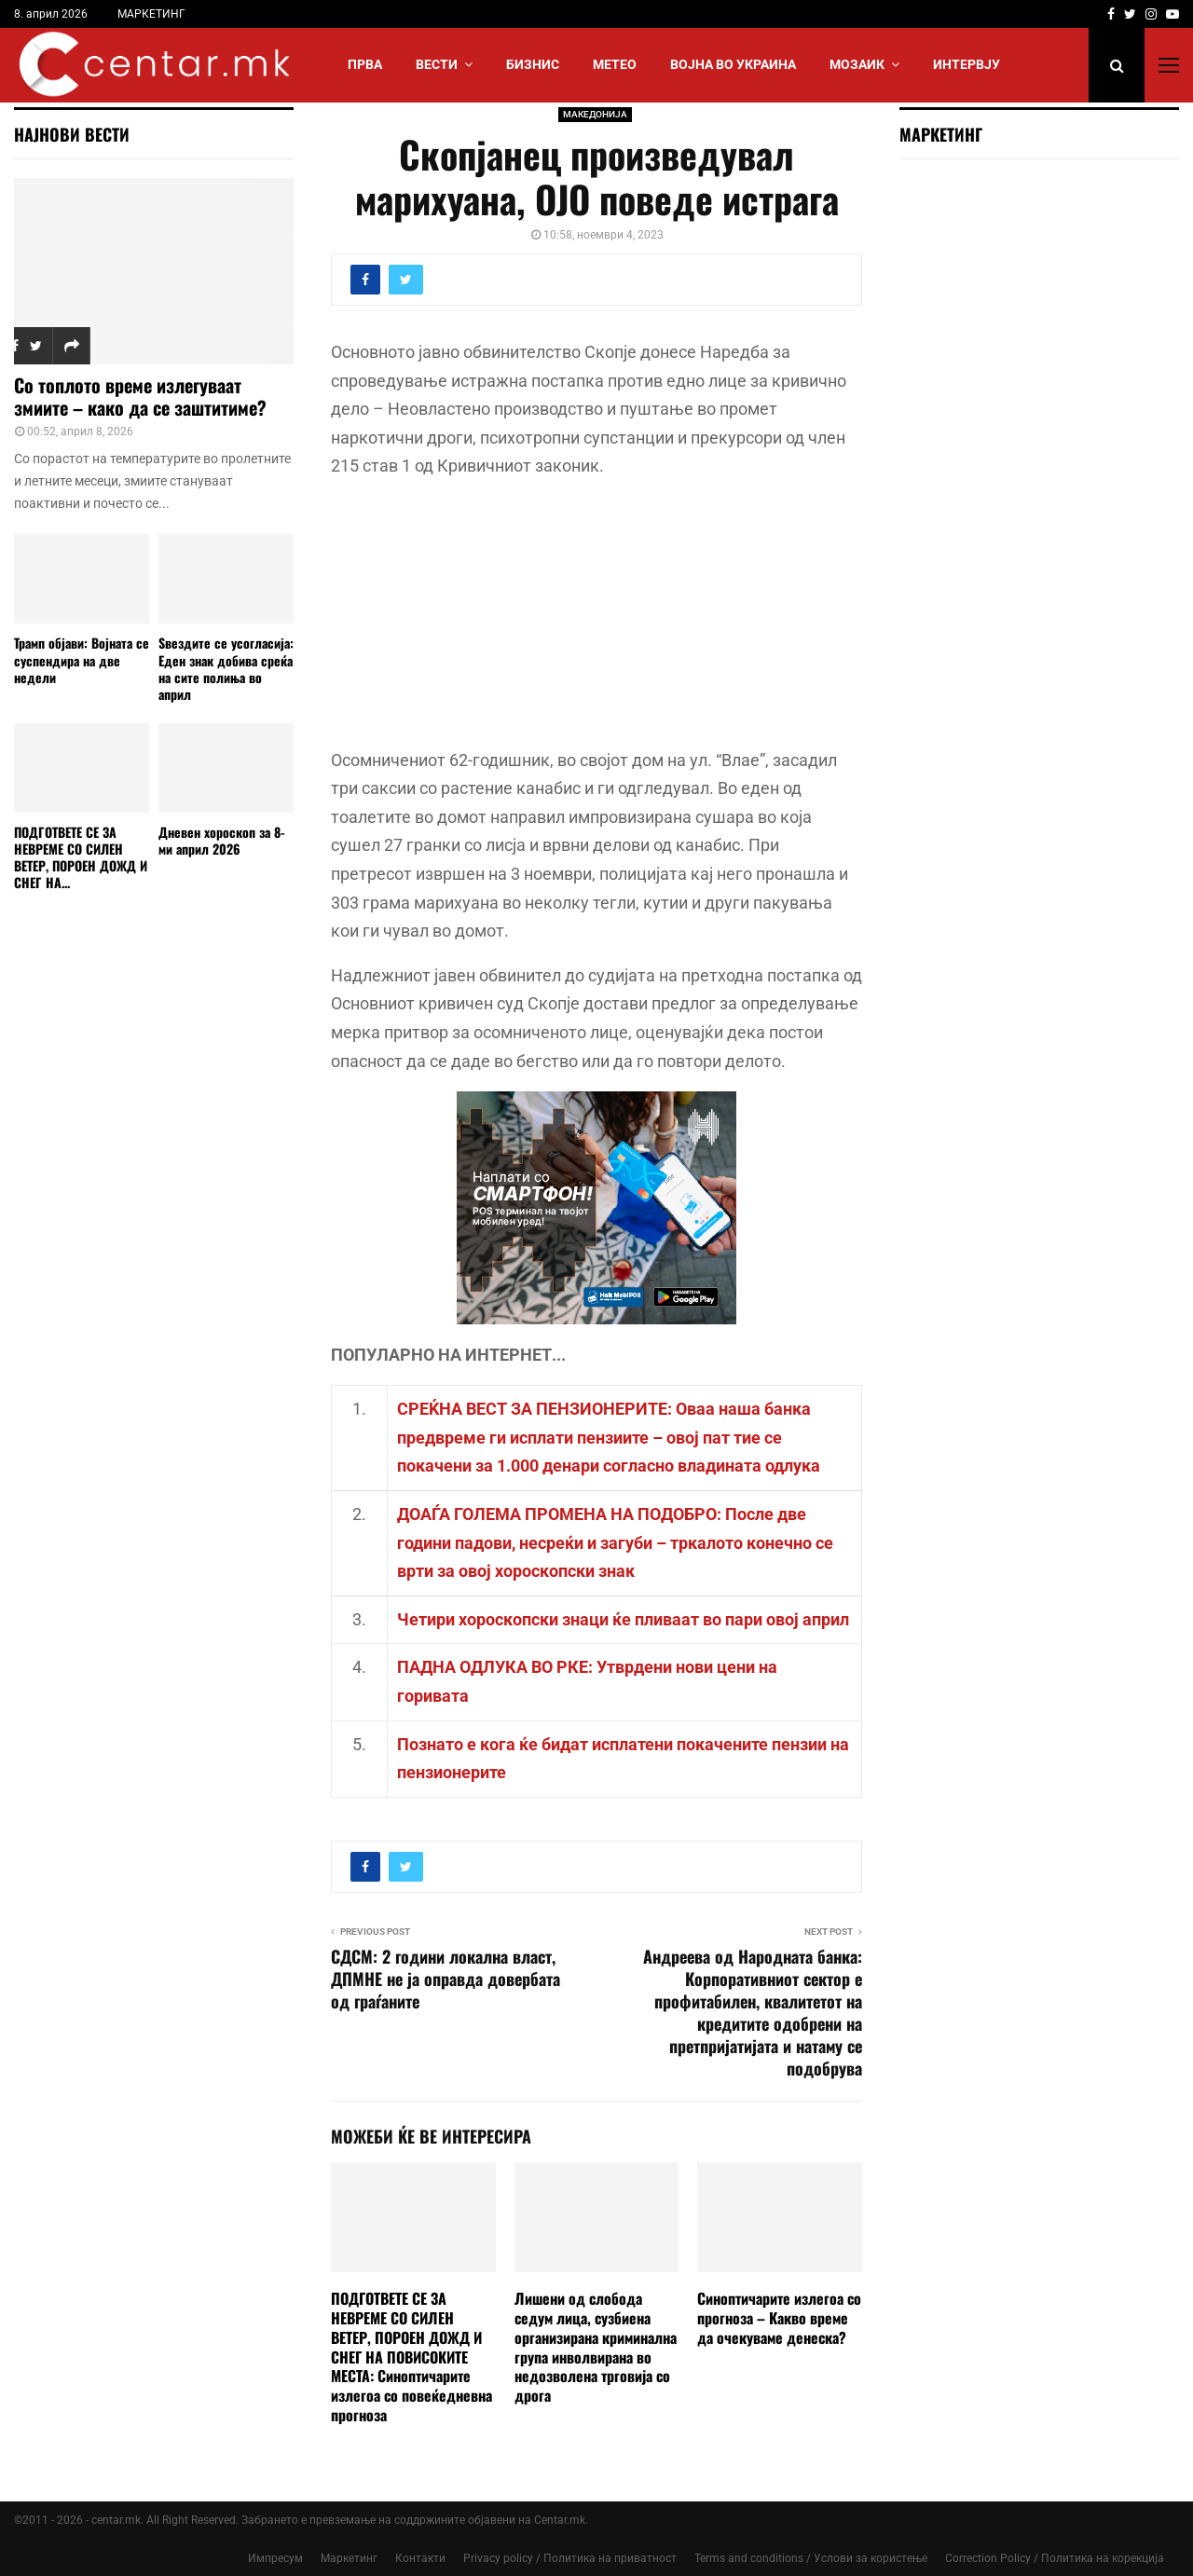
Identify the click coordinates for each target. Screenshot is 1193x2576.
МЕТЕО (615, 64)
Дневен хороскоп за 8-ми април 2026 (221, 840)
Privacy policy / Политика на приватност (570, 2558)
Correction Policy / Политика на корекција (1054, 2558)
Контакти (420, 2558)
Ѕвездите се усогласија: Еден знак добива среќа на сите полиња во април (226, 668)
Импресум (275, 2558)
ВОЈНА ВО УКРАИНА (733, 64)
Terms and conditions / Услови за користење (810, 2558)
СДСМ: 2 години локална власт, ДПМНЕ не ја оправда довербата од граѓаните (445, 1978)
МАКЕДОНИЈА (595, 114)
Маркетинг (349, 2558)
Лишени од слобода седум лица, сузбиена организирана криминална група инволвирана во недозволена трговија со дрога (595, 2346)
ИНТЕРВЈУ (966, 64)
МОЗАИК (857, 64)
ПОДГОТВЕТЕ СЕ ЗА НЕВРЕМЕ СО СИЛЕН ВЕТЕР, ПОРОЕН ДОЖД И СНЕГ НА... (80, 857)
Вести (437, 64)
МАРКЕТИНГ (151, 14)
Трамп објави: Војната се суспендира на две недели (81, 659)
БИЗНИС (532, 64)
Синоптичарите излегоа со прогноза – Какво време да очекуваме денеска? (779, 2318)
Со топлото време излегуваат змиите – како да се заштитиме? (140, 396)
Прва (365, 64)
